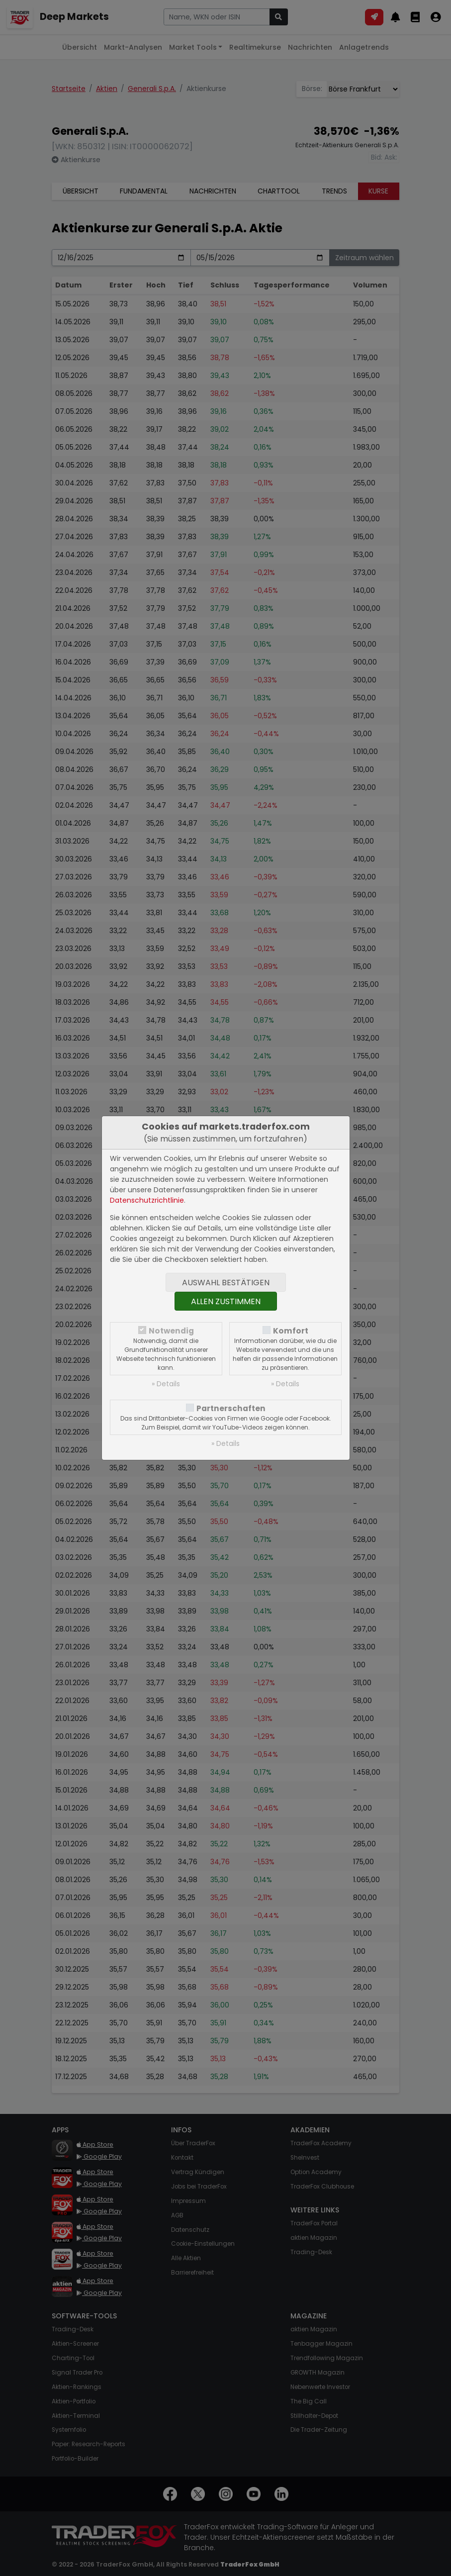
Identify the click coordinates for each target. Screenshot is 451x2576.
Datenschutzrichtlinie (147, 1200)
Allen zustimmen (226, 1301)
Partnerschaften (231, 1408)
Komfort (290, 1331)
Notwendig (171, 1331)
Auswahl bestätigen (226, 1282)
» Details (166, 1384)
